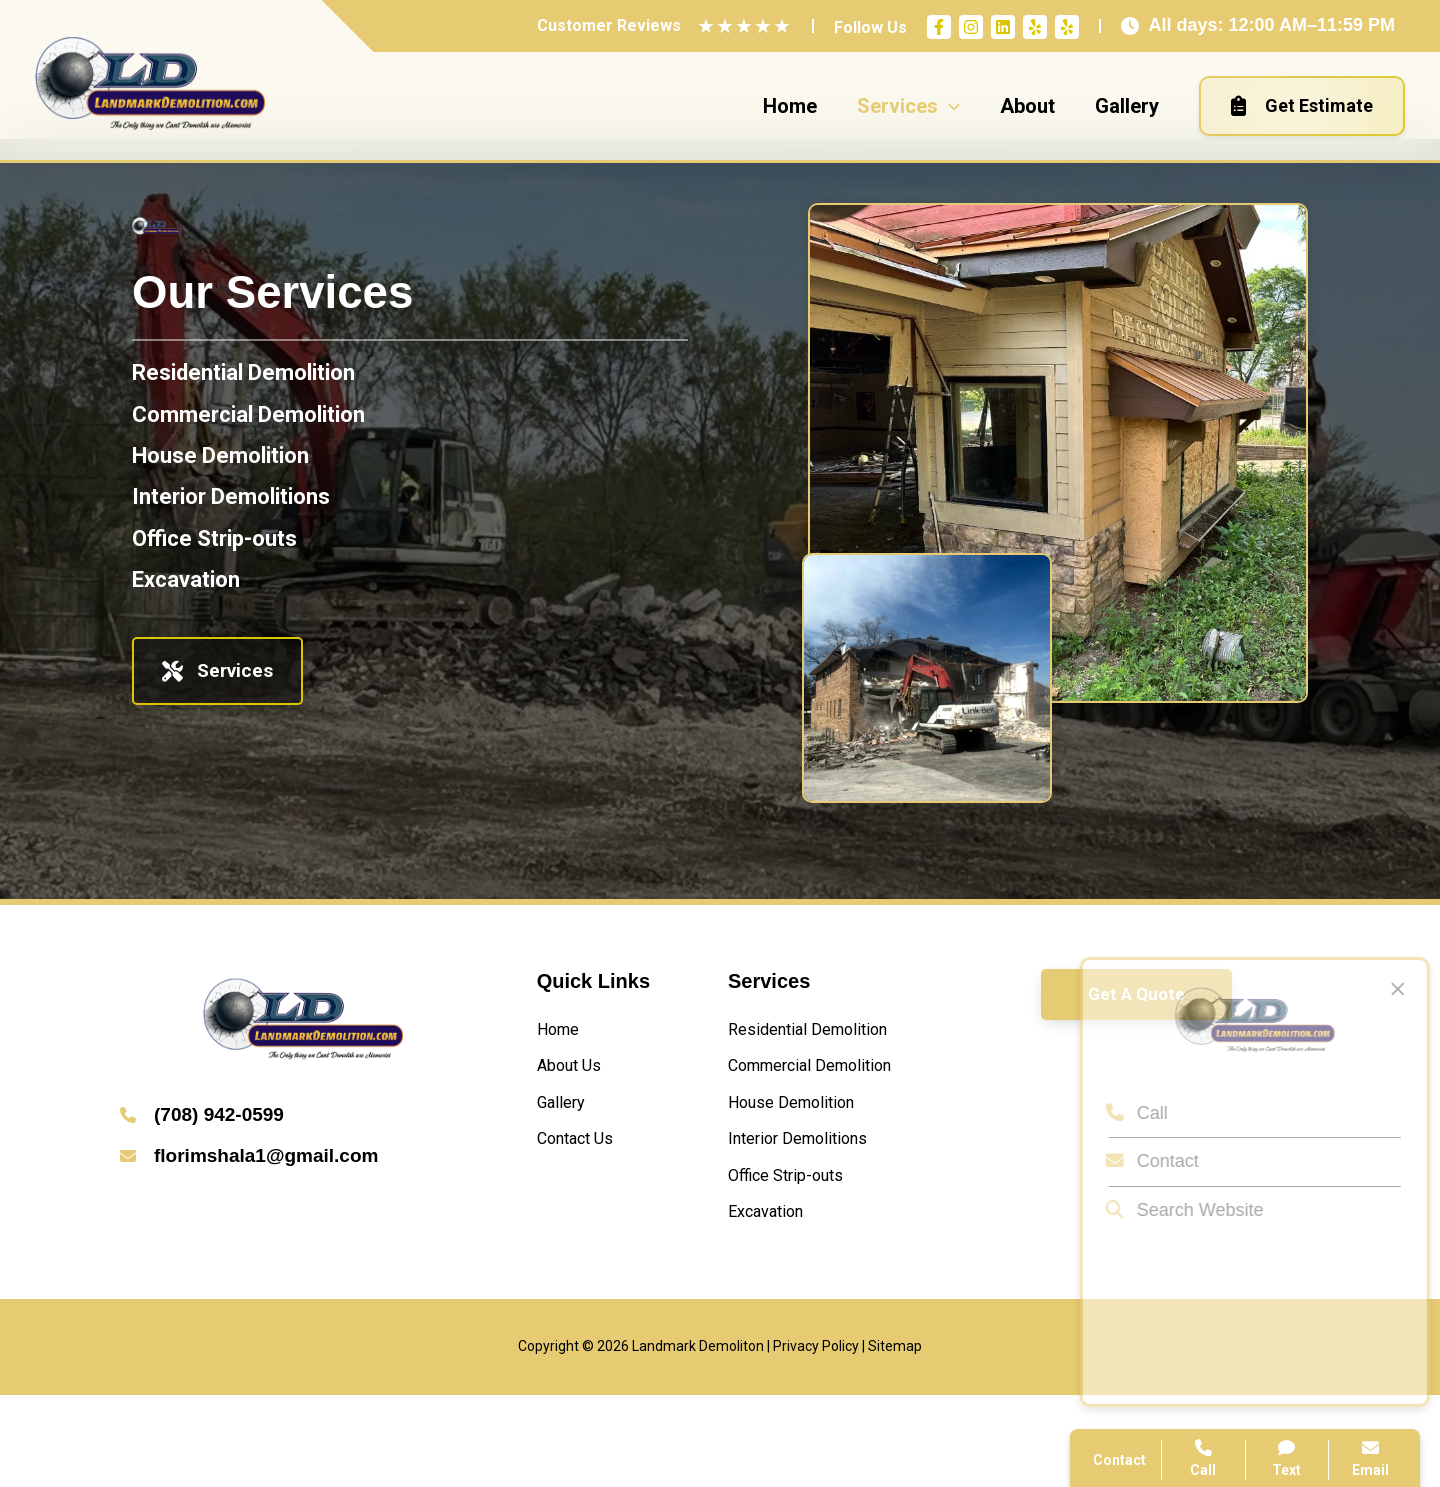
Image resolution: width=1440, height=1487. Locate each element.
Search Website (1175, 1210)
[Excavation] (186, 579)
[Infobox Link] (303, 1116)
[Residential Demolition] (243, 372)
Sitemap (895, 1439)
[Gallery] (565, 1115)
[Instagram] (971, 27)
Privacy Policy (816, 1439)
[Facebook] (939, 27)
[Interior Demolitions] (231, 496)
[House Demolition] (220, 455)
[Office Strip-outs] (214, 538)
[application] (949, 106)
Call (1127, 1113)
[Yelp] (1035, 27)
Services (217, 670)
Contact (1142, 1161)
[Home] (562, 1032)
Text (1287, 1458)
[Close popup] (1388, 989)
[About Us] (575, 1073)
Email (1370, 1458)
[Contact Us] (583, 1156)
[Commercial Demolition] (248, 414)
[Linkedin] (1003, 27)
